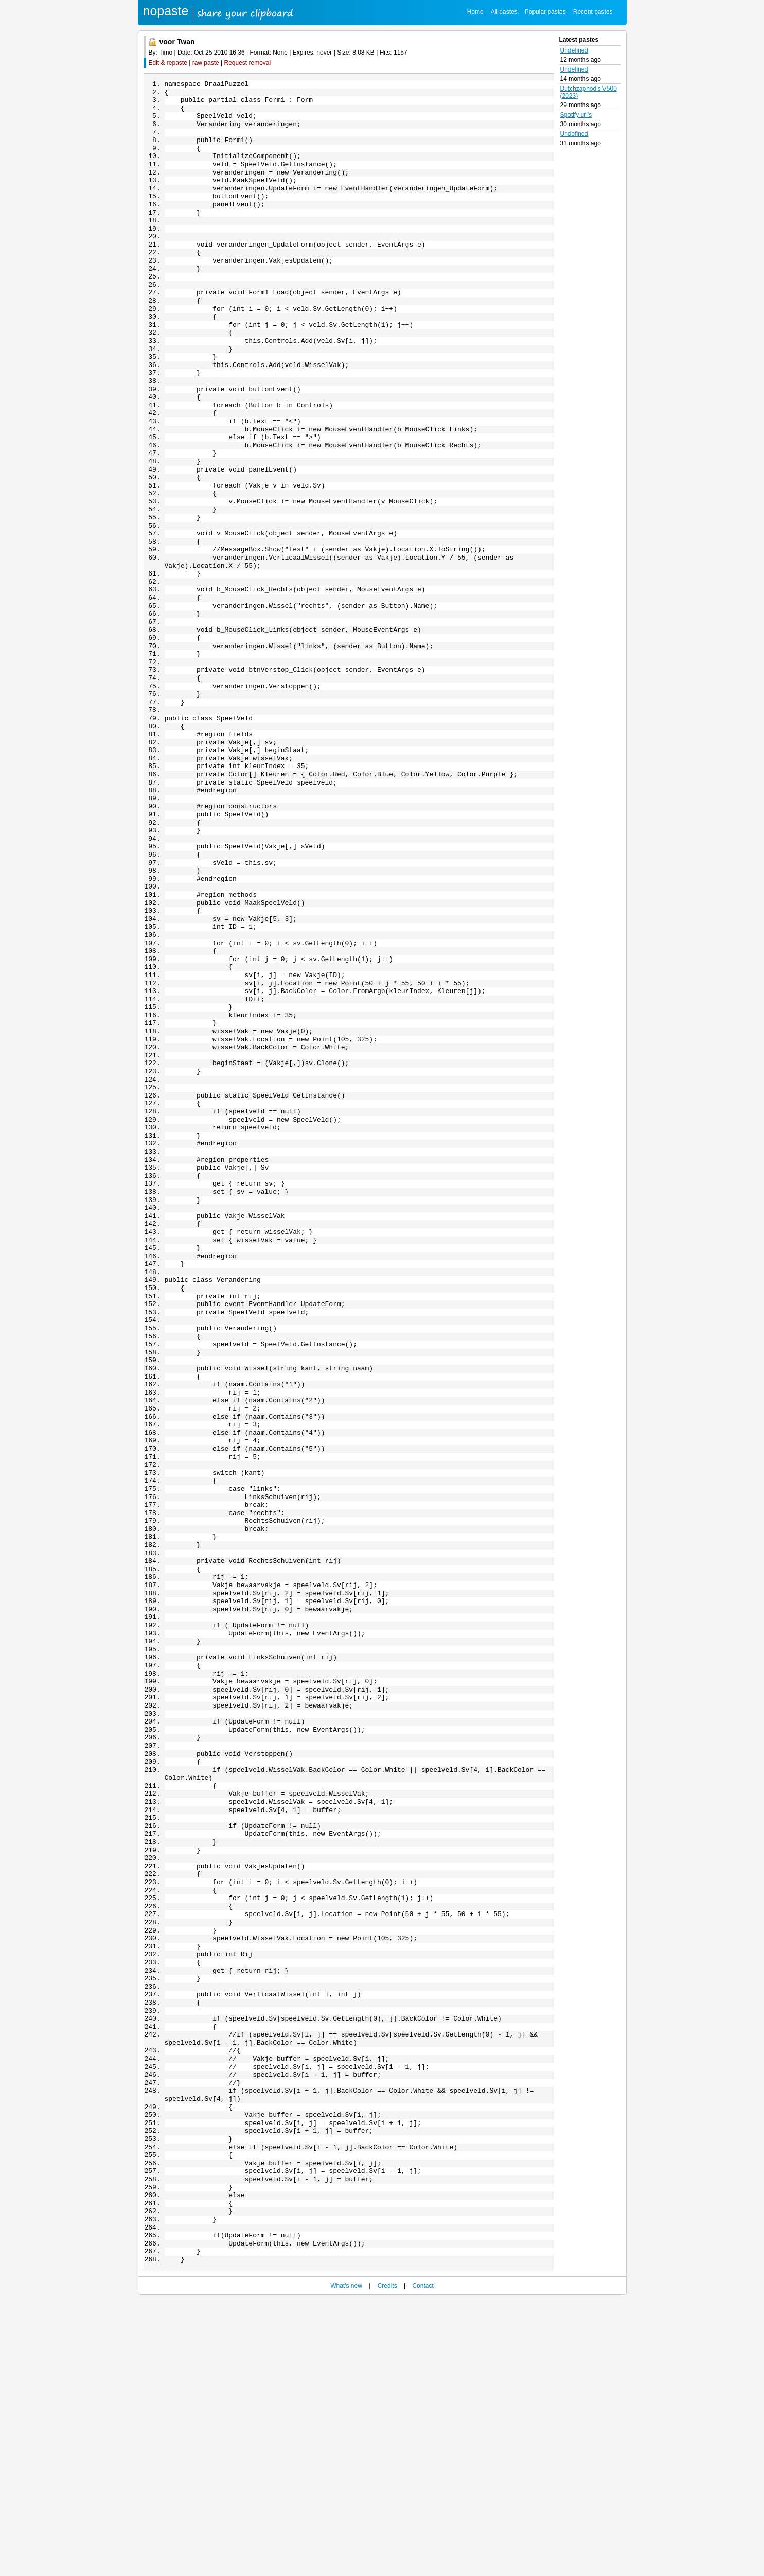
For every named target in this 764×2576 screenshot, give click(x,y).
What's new (346, 2561)
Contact (422, 2561)
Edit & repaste (168, 62)
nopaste (166, 11)
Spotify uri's (576, 114)
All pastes (504, 11)
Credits (387, 2561)
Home (475, 11)
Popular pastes (545, 11)
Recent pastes (593, 11)
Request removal (247, 62)
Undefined (574, 50)
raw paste (205, 62)
